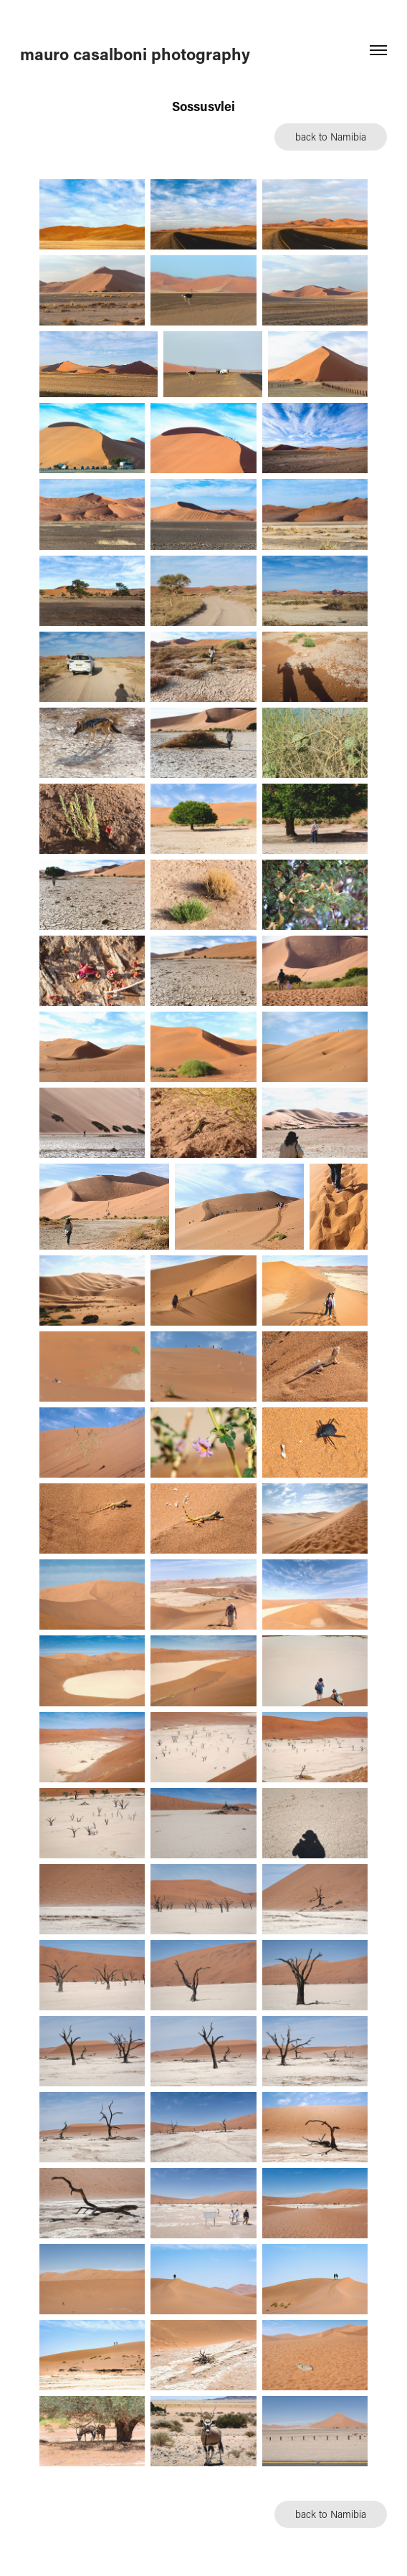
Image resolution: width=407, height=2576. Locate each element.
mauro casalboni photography (135, 54)
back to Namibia (330, 136)
